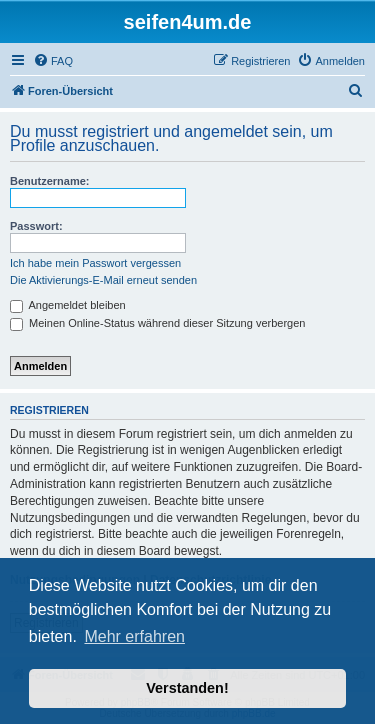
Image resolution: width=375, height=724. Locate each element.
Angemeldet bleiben (68, 305)
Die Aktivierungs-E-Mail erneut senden (103, 280)
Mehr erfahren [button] (134, 636)
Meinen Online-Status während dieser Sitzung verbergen (157, 323)
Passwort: (36, 226)
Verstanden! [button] (187, 688)
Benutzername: (49, 181)
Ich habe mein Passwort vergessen (95, 263)
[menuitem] (53, 61)
